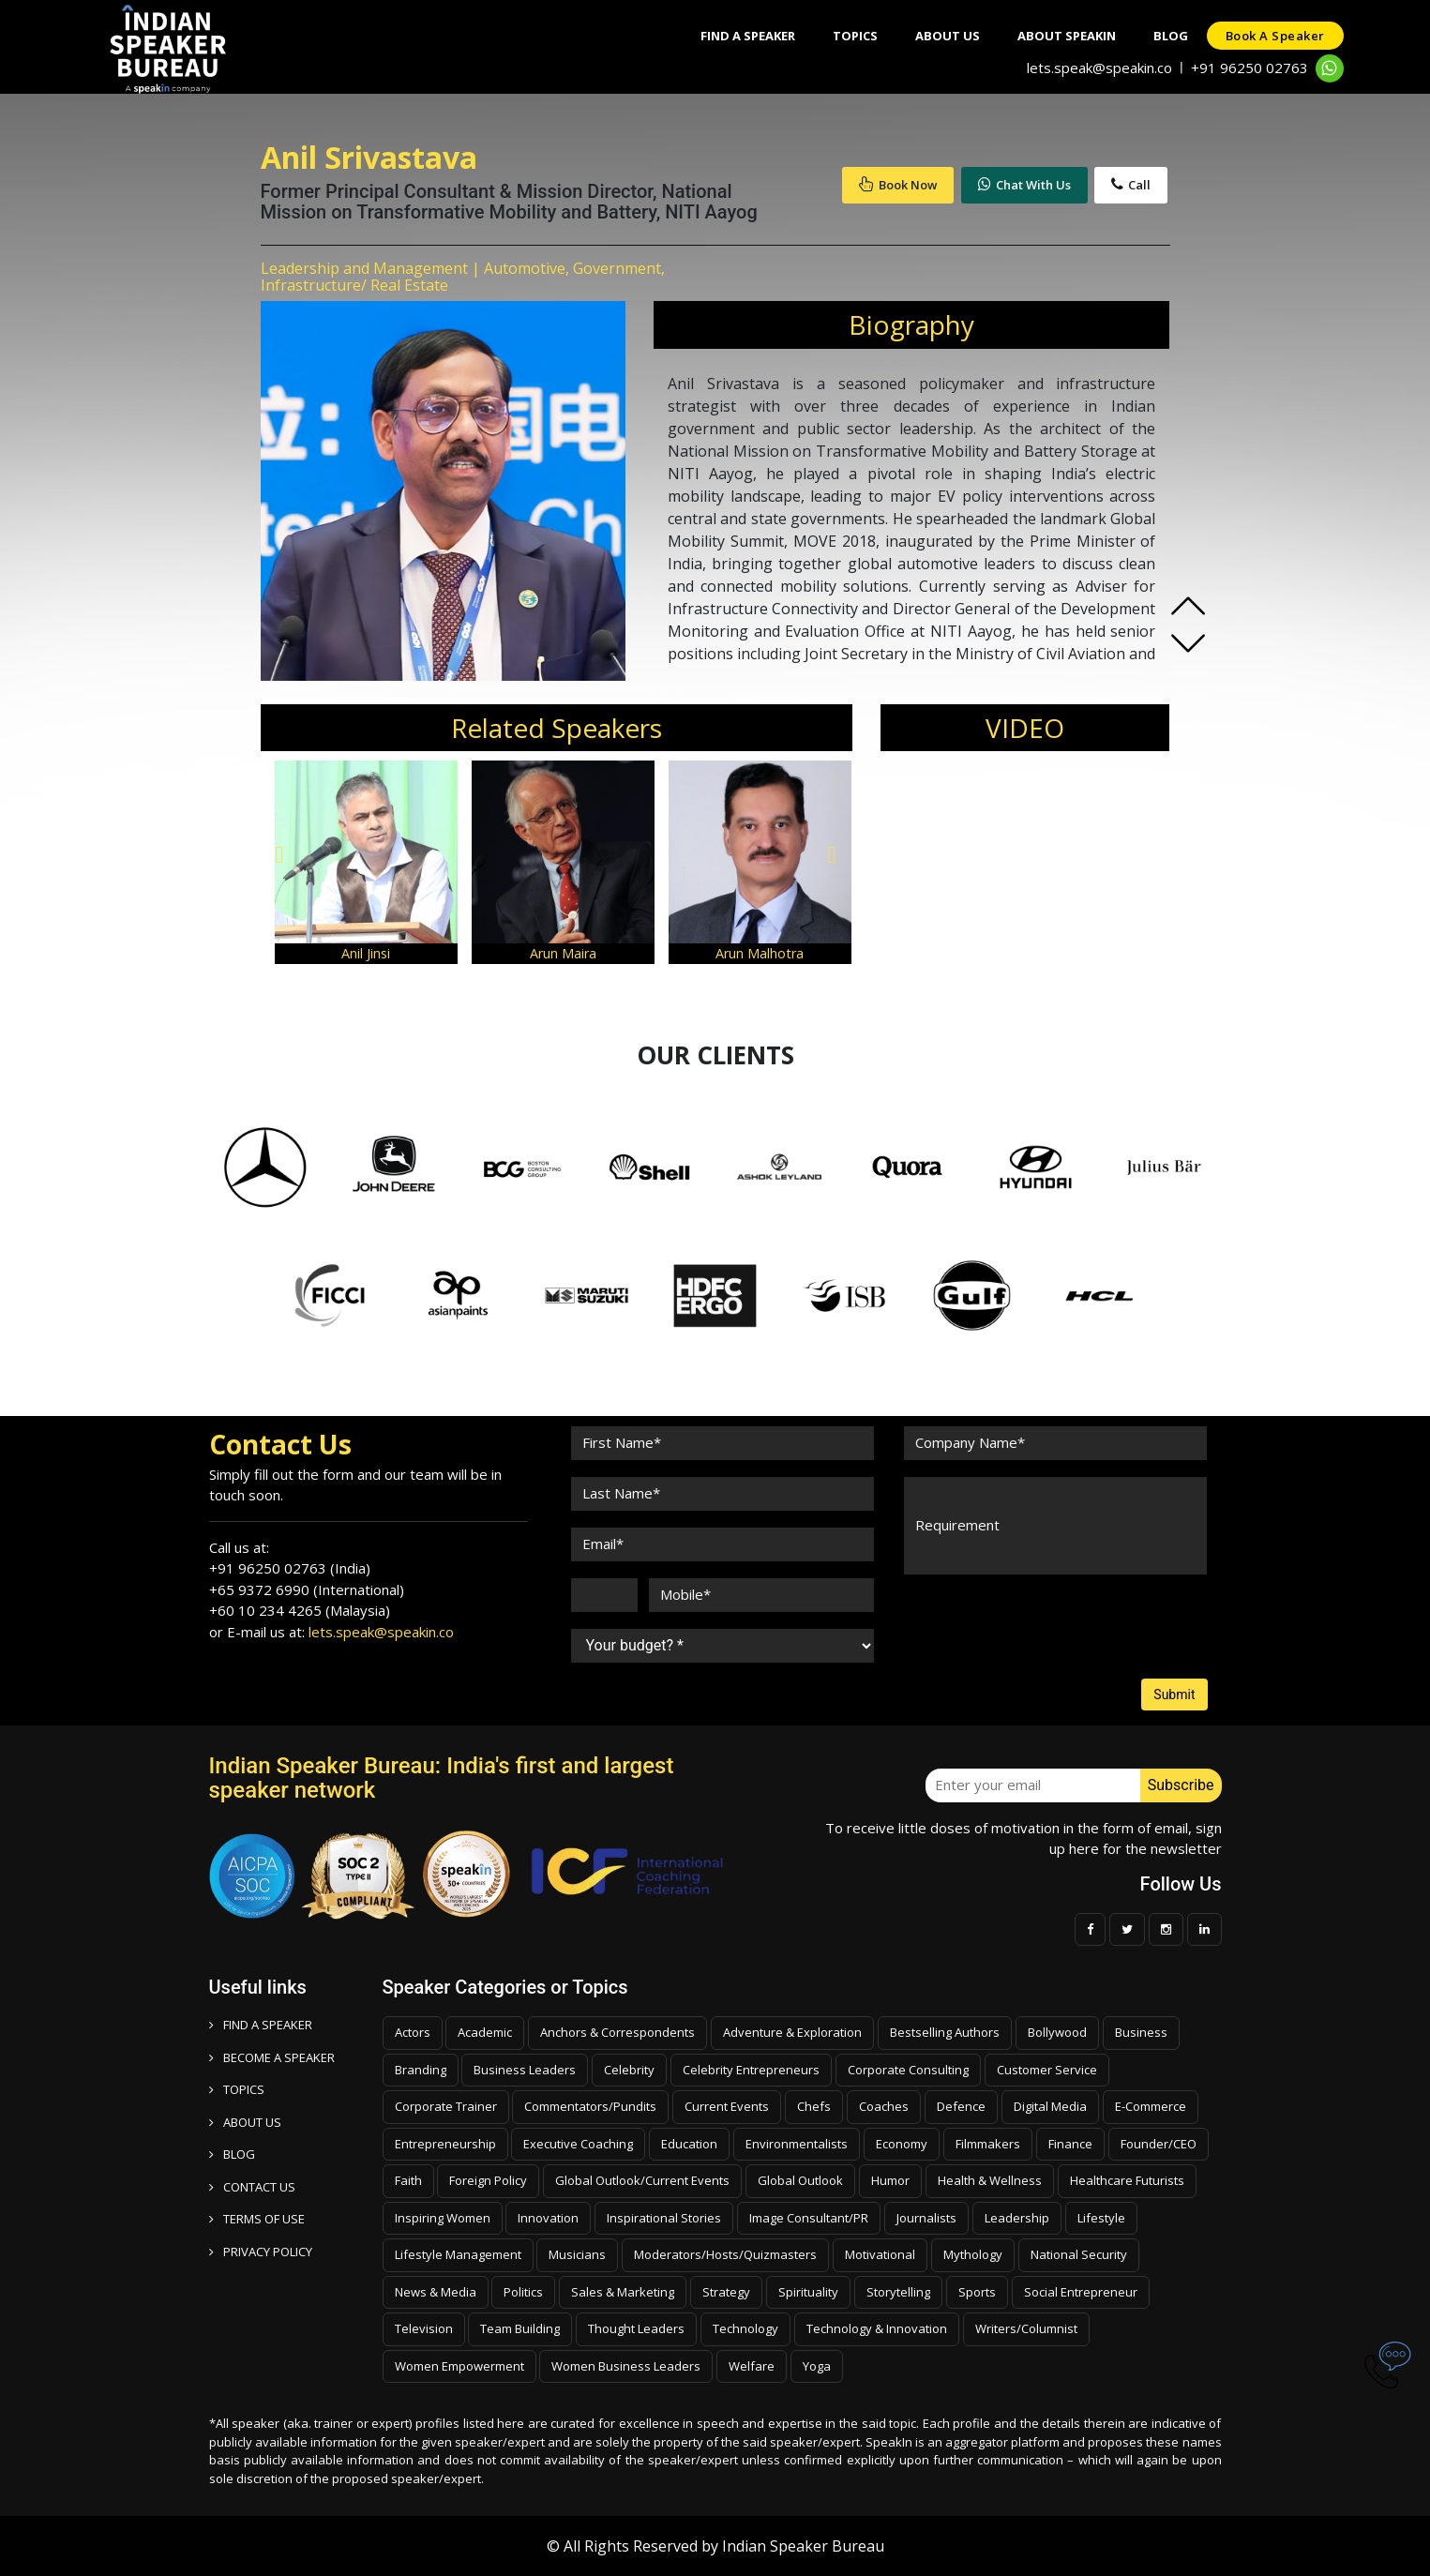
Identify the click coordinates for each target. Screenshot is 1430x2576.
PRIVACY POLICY (260, 2251)
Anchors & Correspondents (617, 2032)
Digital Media (1050, 2106)
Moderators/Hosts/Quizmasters (725, 2254)
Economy (901, 2143)
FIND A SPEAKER (260, 2024)
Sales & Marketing (622, 2291)
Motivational (880, 2254)
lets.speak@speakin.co (1099, 67)
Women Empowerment (459, 2366)
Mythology (972, 2254)
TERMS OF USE (257, 2218)
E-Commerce (1150, 2106)
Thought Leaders (636, 2328)
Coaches (884, 2106)
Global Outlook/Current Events (642, 2180)
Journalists (926, 2217)
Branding (420, 2069)
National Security (1079, 2254)
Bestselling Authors (945, 2032)
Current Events (727, 2106)
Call (1131, 184)
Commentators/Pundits (590, 2106)
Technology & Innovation (876, 2328)
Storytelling (898, 2291)
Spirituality (808, 2291)
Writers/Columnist (1026, 2328)
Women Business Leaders (625, 2366)
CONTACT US (252, 2186)
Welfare (752, 2366)
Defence (961, 2106)
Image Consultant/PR (808, 2217)
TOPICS (236, 2089)
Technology (745, 2328)
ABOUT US (245, 2122)
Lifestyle (1101, 2217)
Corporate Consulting (908, 2069)
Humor (890, 2180)
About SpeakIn (1066, 35)
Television (424, 2328)
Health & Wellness (990, 2180)
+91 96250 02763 (1249, 67)
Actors (412, 2032)
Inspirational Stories (664, 2217)
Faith (408, 2180)
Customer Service (1047, 2069)
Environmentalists (796, 2143)
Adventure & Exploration (792, 2032)
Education (689, 2143)
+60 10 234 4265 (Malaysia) (299, 1610)
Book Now (898, 184)
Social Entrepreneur (1080, 2291)
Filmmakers (988, 2143)
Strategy (726, 2291)
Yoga (817, 2366)
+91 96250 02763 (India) (289, 1568)
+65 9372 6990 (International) (306, 1589)
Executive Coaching (578, 2143)
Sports (977, 2291)
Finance (1070, 2143)
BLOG (232, 2154)
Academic (485, 2032)
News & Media (435, 2291)
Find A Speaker (747, 35)
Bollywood (1057, 2032)
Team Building (520, 2328)
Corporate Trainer (446, 2106)
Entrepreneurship (445, 2143)
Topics (855, 35)
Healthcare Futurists (1127, 2180)
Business (1141, 2032)
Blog (1170, 35)
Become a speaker (272, 2057)
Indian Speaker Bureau (803, 2546)
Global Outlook (800, 2180)
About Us (947, 35)
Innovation (548, 2217)
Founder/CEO (1159, 2143)
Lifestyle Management (458, 2254)
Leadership (1017, 2217)
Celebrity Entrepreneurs (751, 2069)
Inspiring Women (442, 2217)
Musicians (577, 2254)
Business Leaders (525, 2069)
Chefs (814, 2106)
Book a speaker (1275, 35)
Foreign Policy (488, 2180)
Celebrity (629, 2069)
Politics (523, 2291)
